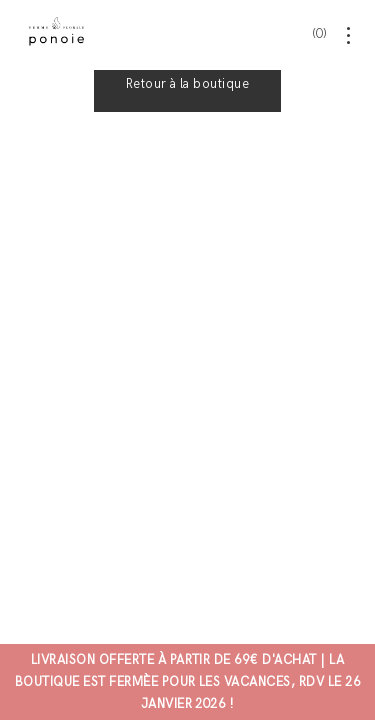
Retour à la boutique (188, 84)
